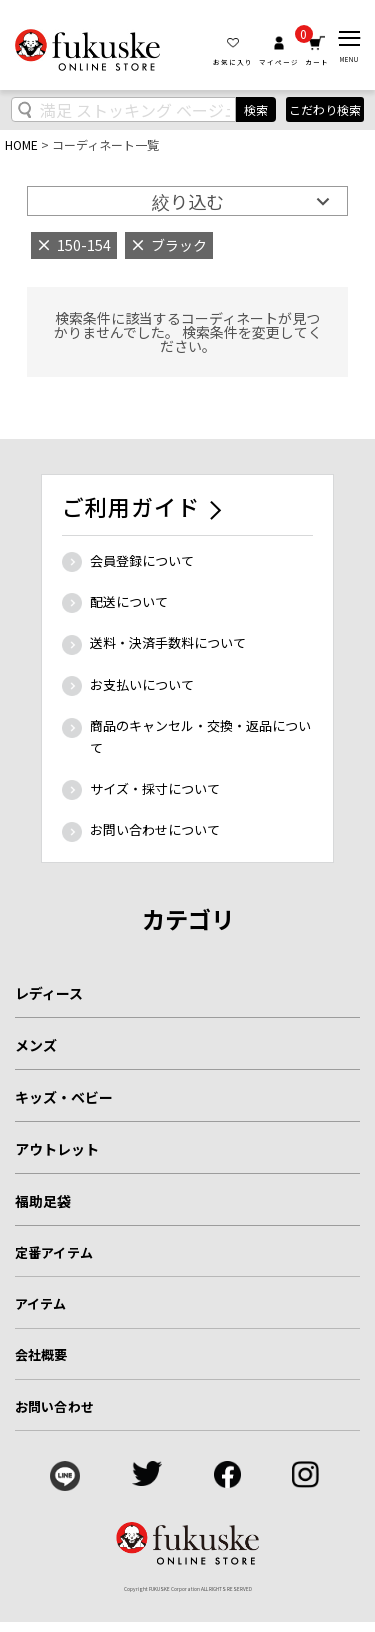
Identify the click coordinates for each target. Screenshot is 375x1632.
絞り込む (188, 201)
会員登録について (142, 560)
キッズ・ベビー (64, 1097)
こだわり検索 (325, 109)
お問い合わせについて (155, 829)
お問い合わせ (54, 1406)
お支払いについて (142, 684)
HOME (21, 144)
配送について (129, 601)
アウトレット (57, 1149)
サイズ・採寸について (155, 788)
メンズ (36, 1045)
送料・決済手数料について (168, 642)
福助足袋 (43, 1201)
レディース (49, 993)
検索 (256, 109)
